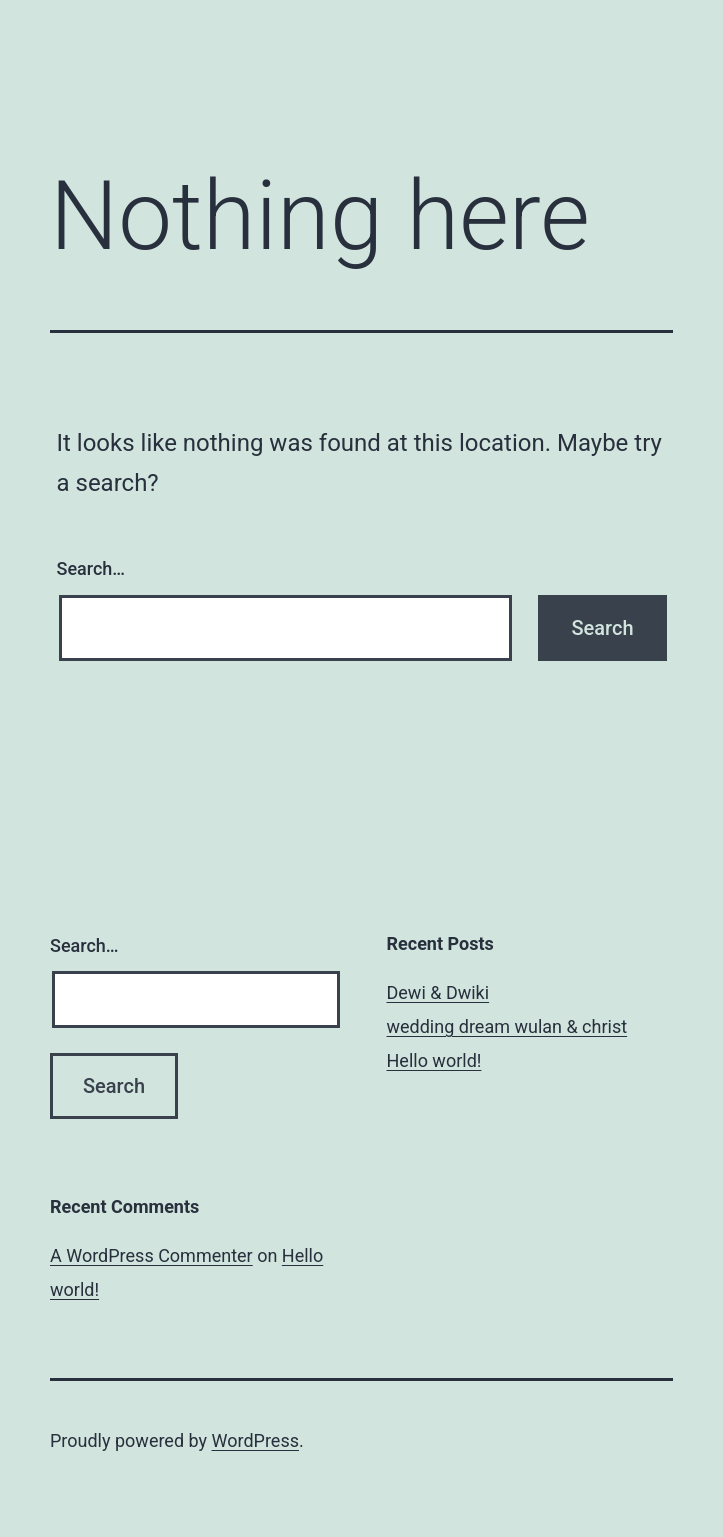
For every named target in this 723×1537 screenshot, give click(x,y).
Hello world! (434, 1060)
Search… (91, 568)
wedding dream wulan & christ (507, 1026)
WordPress (255, 1440)
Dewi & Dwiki (438, 992)
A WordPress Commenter (151, 1255)
